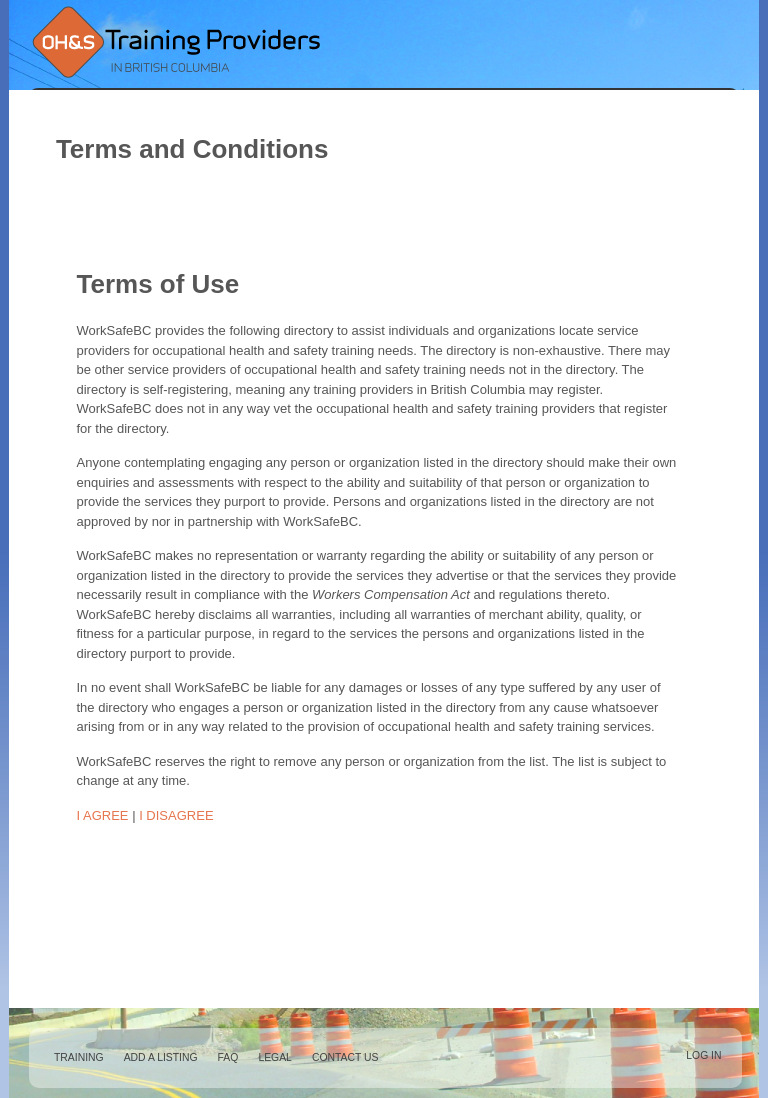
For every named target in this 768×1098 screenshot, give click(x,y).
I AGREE (103, 815)
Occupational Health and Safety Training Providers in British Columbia (175, 41)
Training (79, 1057)
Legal (275, 1057)
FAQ (228, 1057)
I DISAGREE (176, 815)
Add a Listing (161, 1057)
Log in (703, 1055)
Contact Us (345, 1057)
